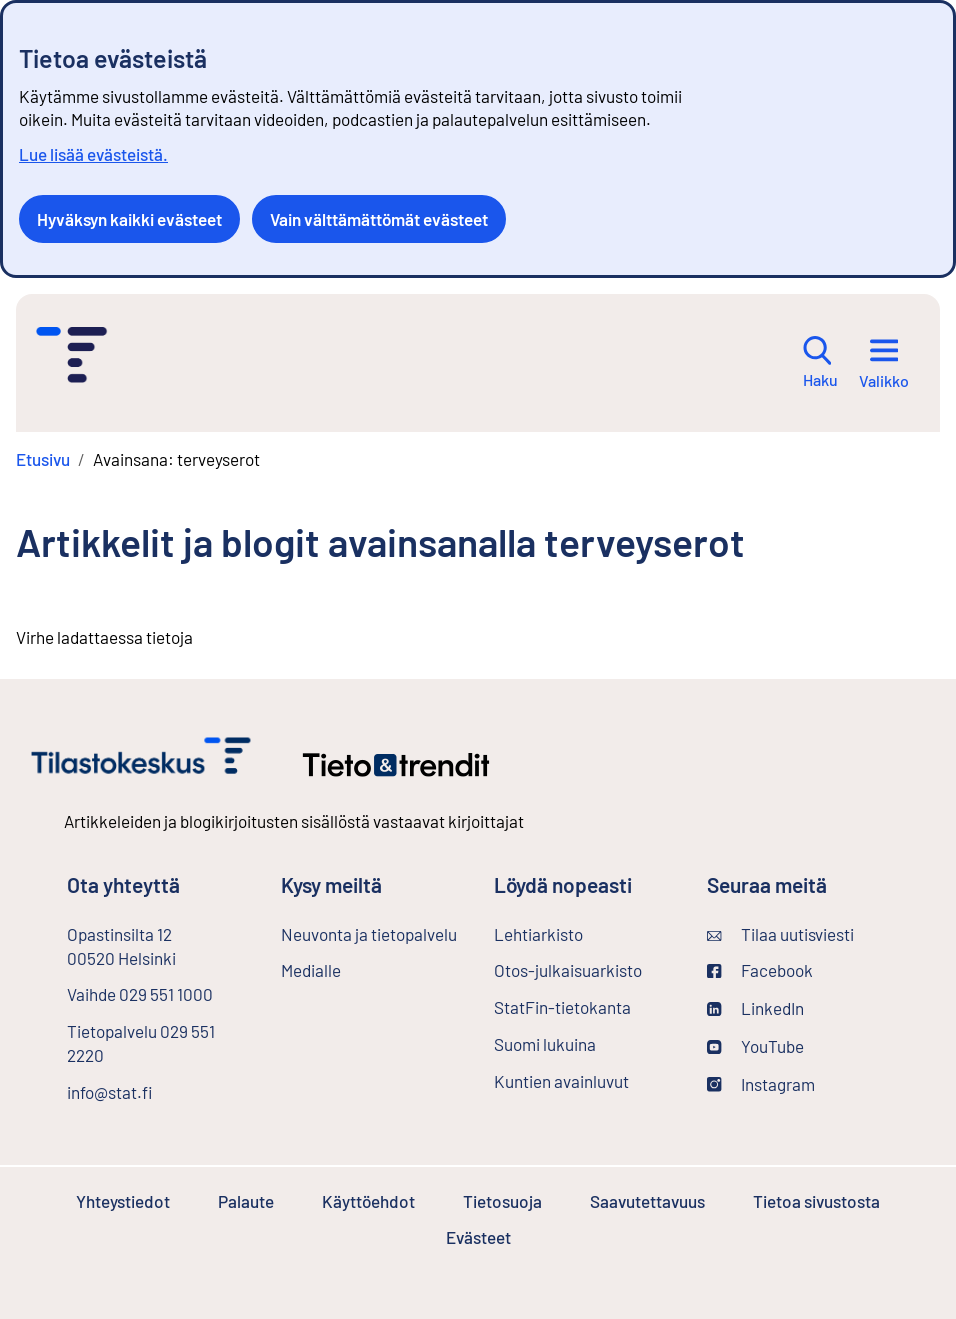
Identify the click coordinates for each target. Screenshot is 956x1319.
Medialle (311, 970)
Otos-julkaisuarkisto (584, 969)
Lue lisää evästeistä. (93, 154)
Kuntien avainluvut (561, 1081)
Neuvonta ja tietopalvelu (369, 934)
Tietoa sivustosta (816, 1201)
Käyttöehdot (368, 1201)
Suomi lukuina (545, 1044)
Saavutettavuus (647, 1201)
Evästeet (478, 1237)
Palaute (246, 1201)
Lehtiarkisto (584, 933)
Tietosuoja (502, 1201)
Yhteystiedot (123, 1201)
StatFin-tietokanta (584, 1006)
